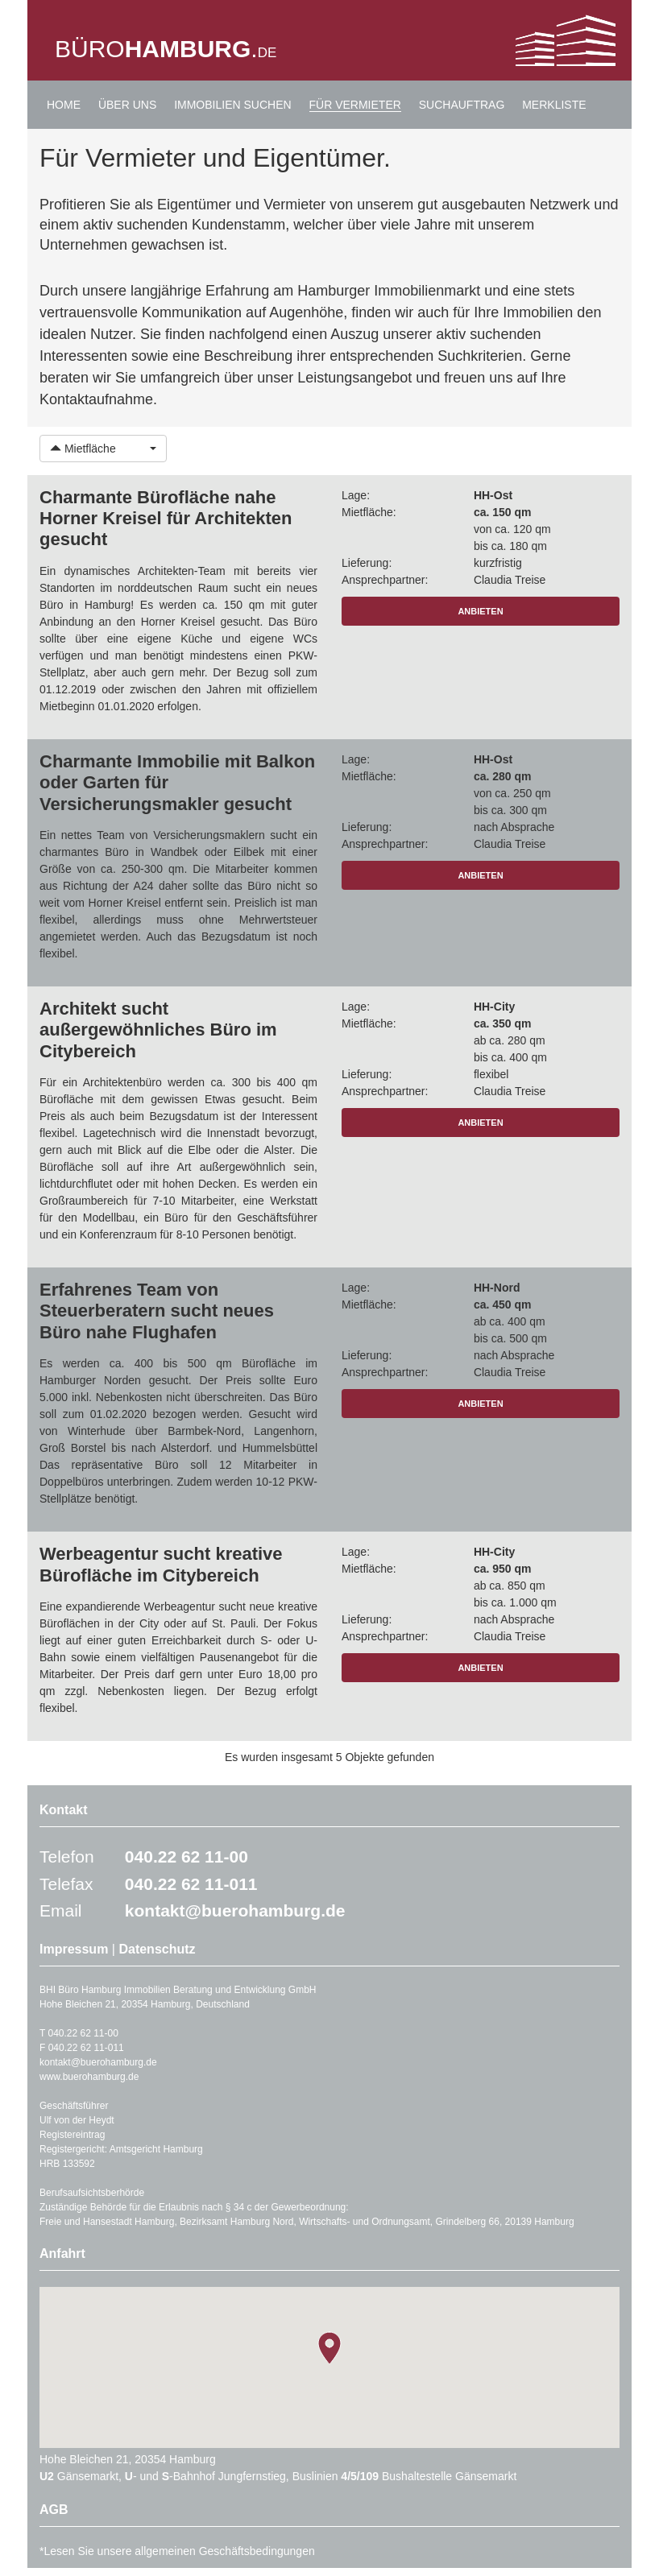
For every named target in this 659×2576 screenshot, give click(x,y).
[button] (103, 448)
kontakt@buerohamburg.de (235, 1910)
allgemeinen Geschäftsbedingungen (224, 2551)
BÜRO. (165, 48)
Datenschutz (156, 1949)
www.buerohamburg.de (89, 2076)
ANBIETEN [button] (480, 611)
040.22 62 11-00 (186, 1856)
